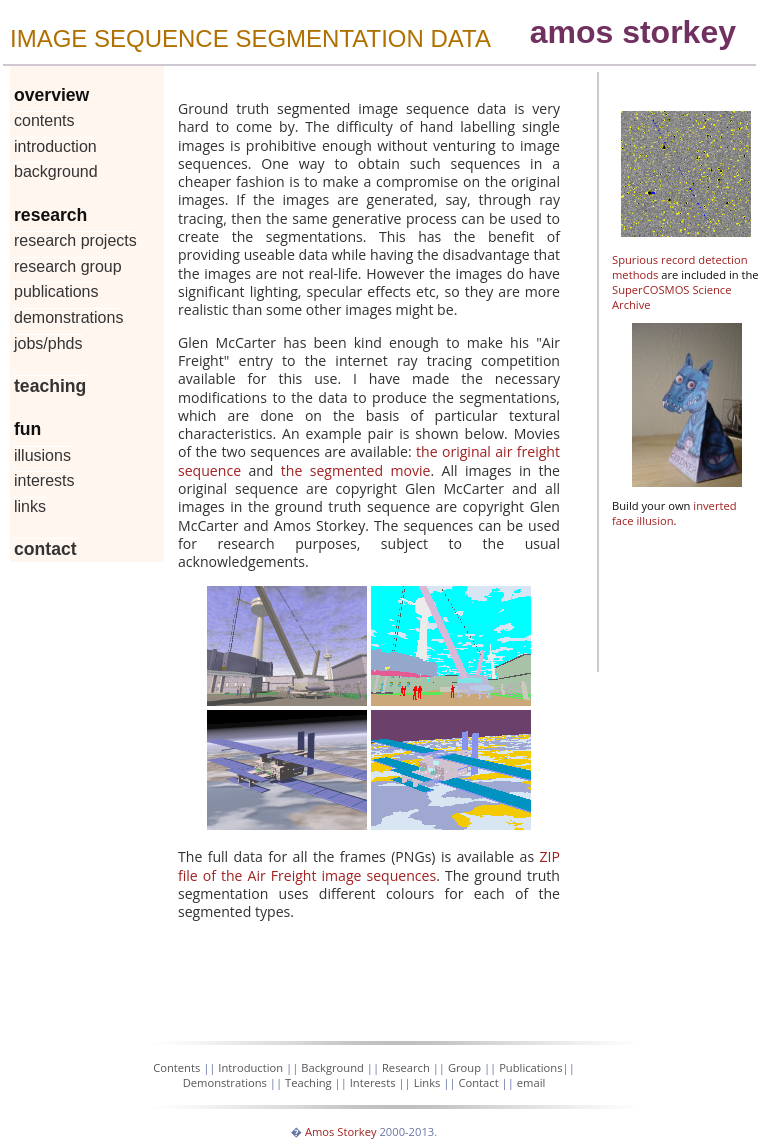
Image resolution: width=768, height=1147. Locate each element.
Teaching (50, 386)
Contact (45, 549)
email (531, 1082)
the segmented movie (356, 470)
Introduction (55, 146)
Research (406, 1067)
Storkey (356, 1131)
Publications (56, 291)
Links (30, 506)
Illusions (42, 455)
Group (464, 1067)
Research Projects (75, 240)
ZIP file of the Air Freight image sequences (369, 865)
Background (56, 171)
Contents (44, 120)
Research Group (68, 266)
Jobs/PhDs (48, 343)
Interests (44, 480)
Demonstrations (68, 317)
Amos (320, 1131)
